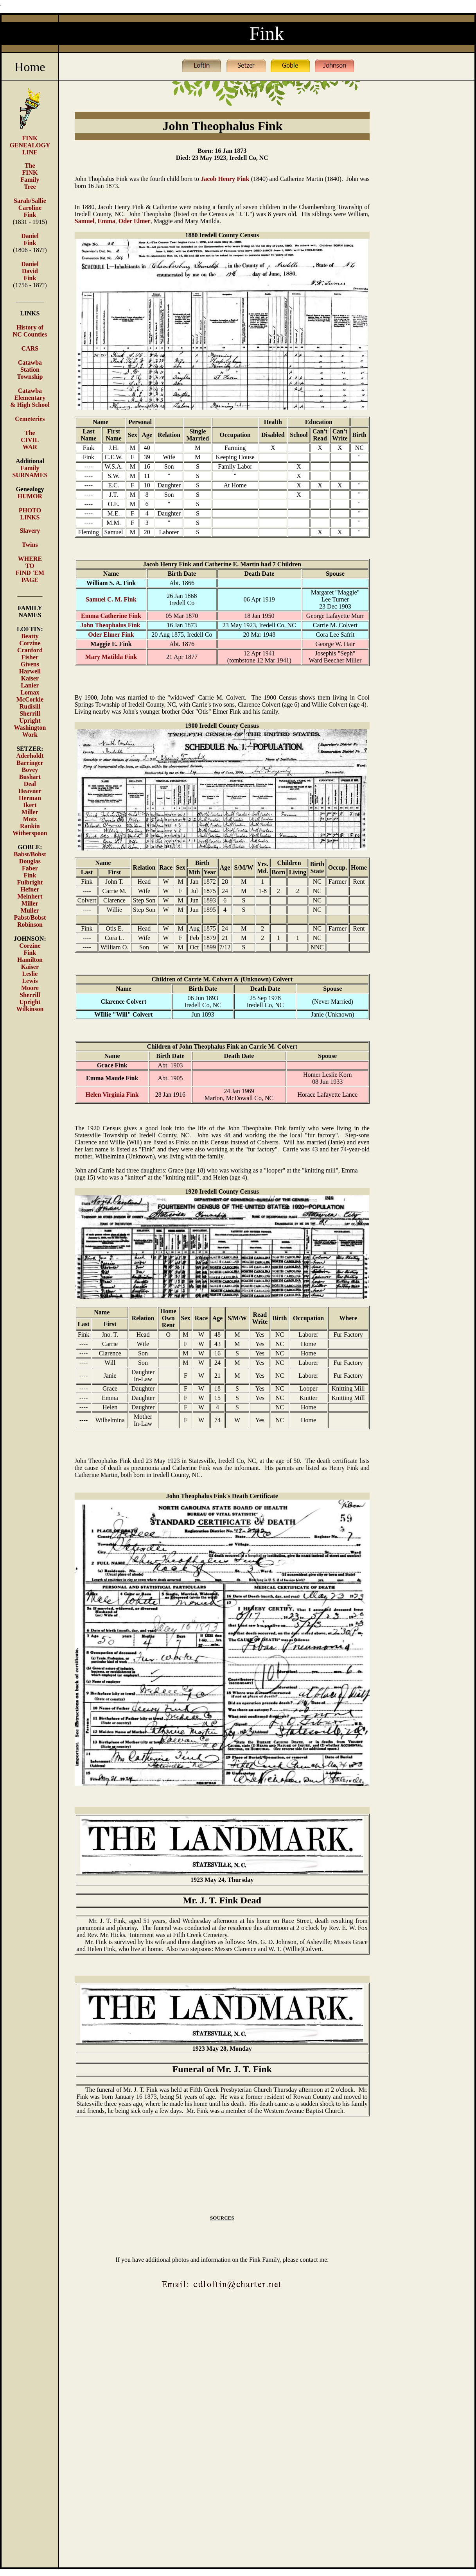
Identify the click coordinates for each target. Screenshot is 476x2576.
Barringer (29, 762)
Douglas (30, 861)
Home (29, 67)
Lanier (30, 685)
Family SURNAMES (29, 471)
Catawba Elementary (29, 394)
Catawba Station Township (30, 369)
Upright (29, 720)
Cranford (30, 650)
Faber (30, 868)
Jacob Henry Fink (225, 178)
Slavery (30, 530)
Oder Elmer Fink (111, 634)
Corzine (29, 643)
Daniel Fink (29, 239)
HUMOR (30, 496)
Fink (29, 875)
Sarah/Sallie (30, 200)
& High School (29, 404)
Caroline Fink (29, 211)
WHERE (30, 558)
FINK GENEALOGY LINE (29, 145)
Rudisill (30, 706)
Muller (30, 910)
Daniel (29, 264)
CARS (30, 348)
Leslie (30, 973)
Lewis (30, 980)
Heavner (29, 791)
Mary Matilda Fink (111, 656)
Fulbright (30, 882)
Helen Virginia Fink (112, 1094)
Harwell (30, 671)
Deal (30, 783)
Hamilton (30, 959)
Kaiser (30, 678)
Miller (30, 812)
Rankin (30, 826)
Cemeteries (30, 418)
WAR (30, 447)
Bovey (30, 769)
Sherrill (30, 713)
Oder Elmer (135, 221)
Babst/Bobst (30, 854)
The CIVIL (30, 436)
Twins (30, 544)
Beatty (29, 636)
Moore (30, 988)
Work (30, 734)
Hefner (29, 889)
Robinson (30, 924)
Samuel (85, 221)
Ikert (30, 805)
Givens (30, 664)
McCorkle (29, 699)
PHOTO (30, 510)
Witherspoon (30, 833)
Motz (30, 819)
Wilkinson (29, 1009)
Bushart (30, 776)
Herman (30, 798)
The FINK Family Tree (29, 176)
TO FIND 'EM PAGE (30, 572)
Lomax (29, 692)
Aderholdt (29, 755)
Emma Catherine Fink (111, 615)
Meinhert (29, 896)
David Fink (30, 274)
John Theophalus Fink (111, 625)
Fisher (30, 657)
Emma (106, 221)
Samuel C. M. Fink (111, 599)
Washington (30, 727)
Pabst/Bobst (30, 917)
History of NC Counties (30, 331)
